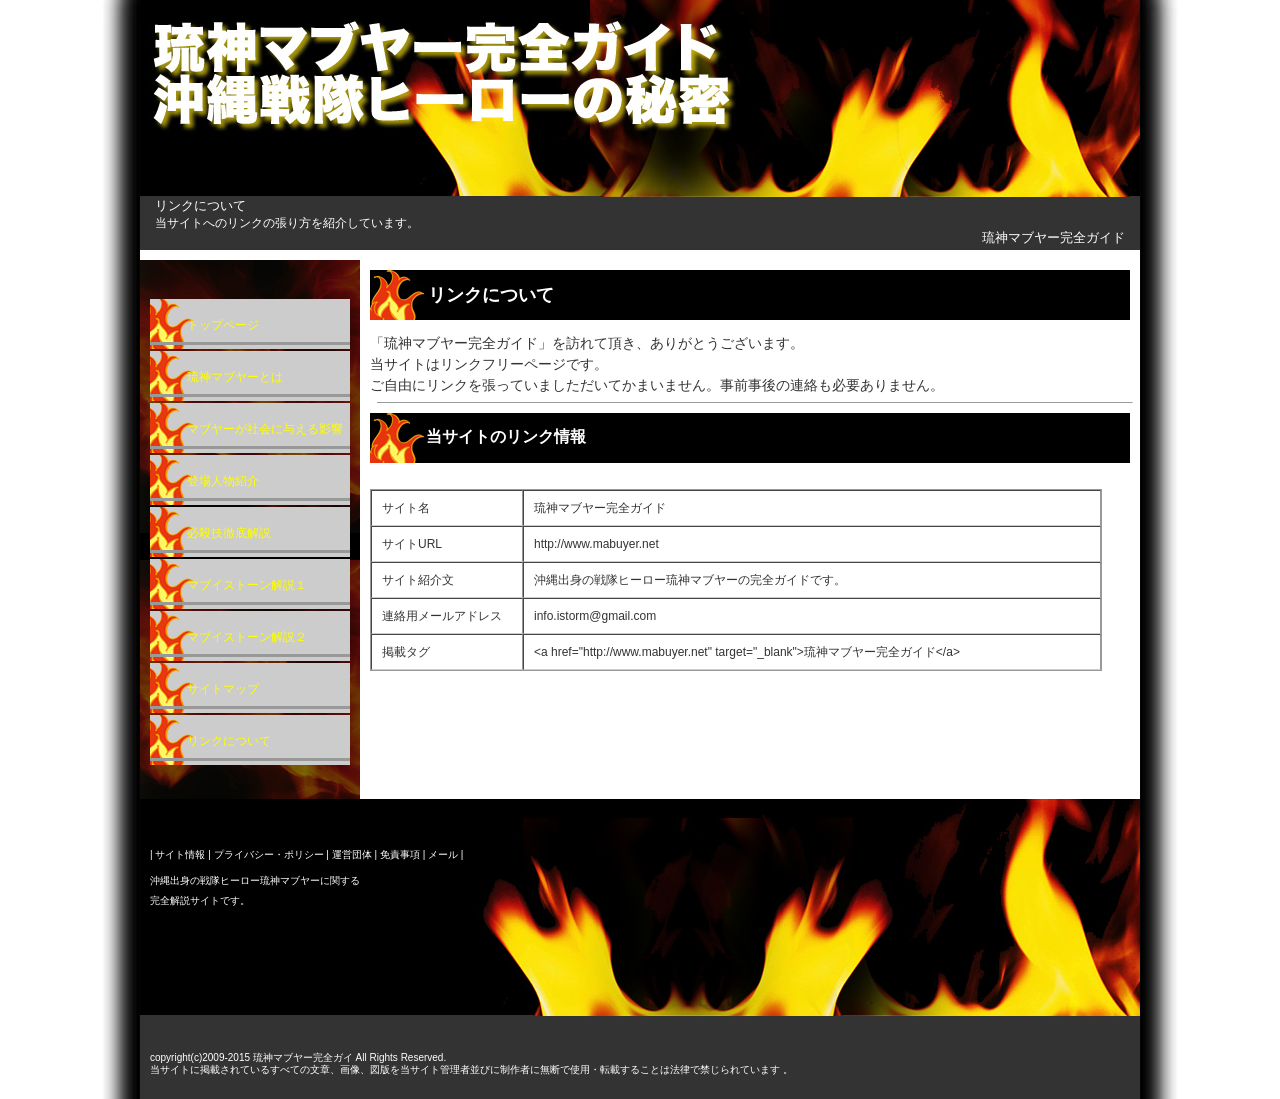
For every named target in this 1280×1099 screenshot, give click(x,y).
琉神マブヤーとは (235, 377)
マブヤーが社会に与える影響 (265, 429)
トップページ (223, 325)
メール (443, 854)
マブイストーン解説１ (247, 585)
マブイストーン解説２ (247, 637)
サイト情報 (180, 854)
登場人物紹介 (223, 481)
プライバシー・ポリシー (269, 854)
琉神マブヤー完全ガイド (1053, 237)
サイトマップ (223, 689)
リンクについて (229, 741)
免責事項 (400, 854)
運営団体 (352, 854)
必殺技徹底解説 (229, 533)
